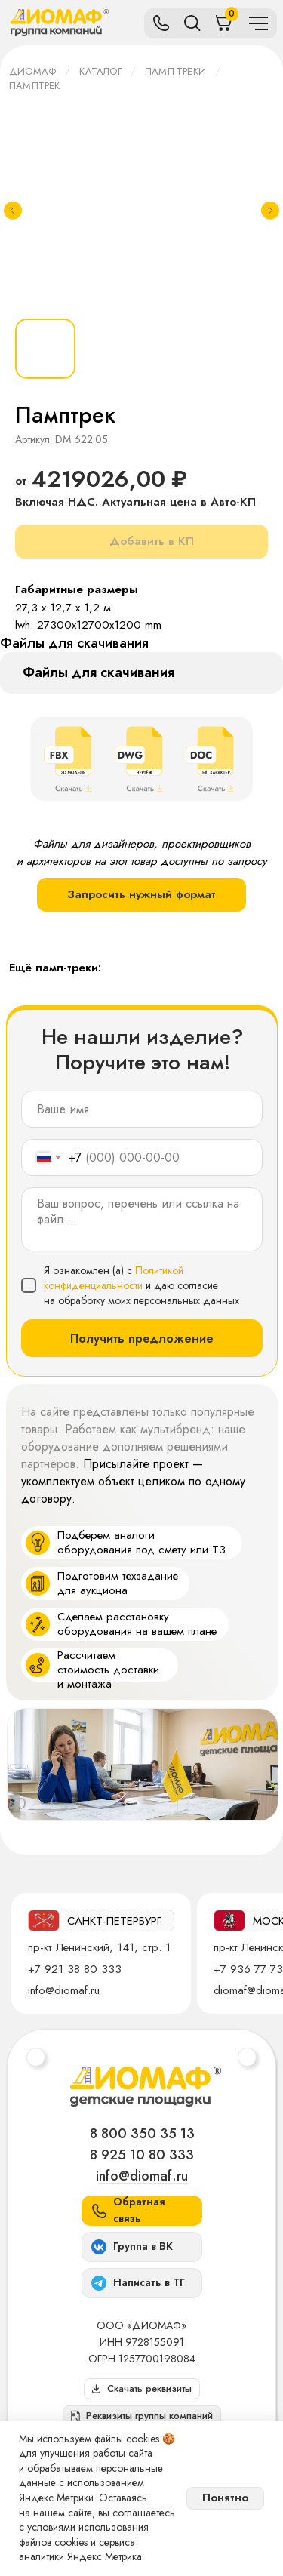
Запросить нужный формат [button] (141, 894)
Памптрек (34, 85)
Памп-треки (175, 71)
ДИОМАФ (32, 71)
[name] (142, 1109)
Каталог (100, 71)
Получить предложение (142, 1338)
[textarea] (142, 1219)
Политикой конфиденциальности (113, 1278)
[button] (142, 2416)
